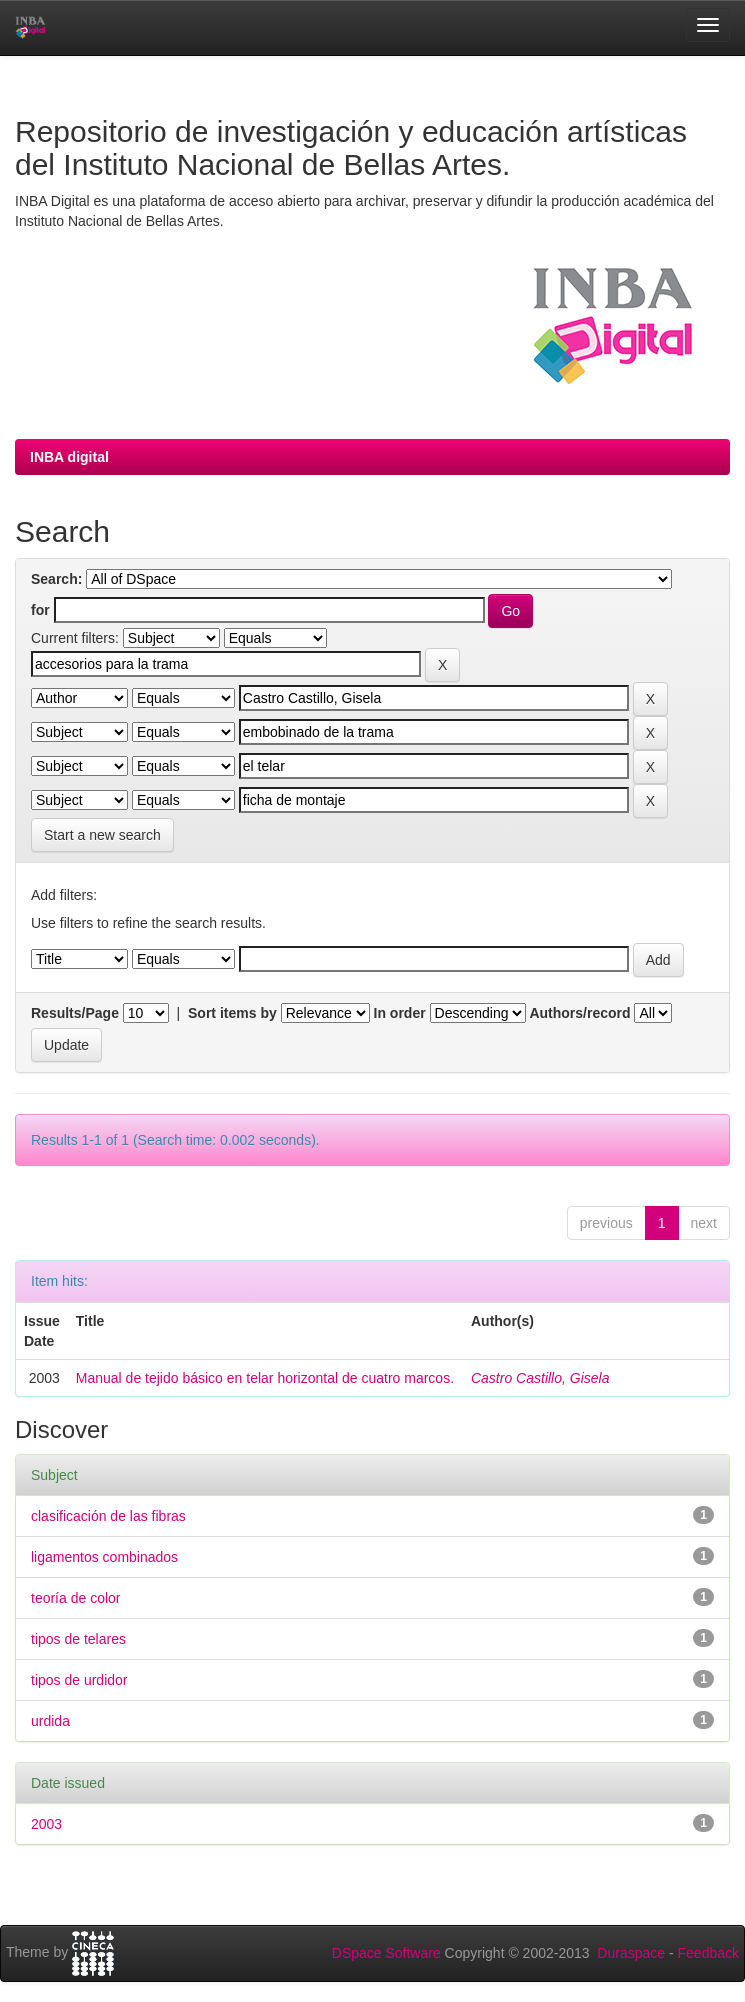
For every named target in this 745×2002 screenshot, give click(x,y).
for (40, 610)
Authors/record (579, 1013)
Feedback (708, 1953)
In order (400, 1013)
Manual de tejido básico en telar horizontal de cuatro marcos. (265, 1378)
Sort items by (232, 1013)
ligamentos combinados (104, 1557)
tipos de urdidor (79, 1680)
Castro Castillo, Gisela (540, 1378)
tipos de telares (78, 1639)
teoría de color (76, 1598)
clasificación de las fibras (108, 1516)
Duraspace (631, 1953)
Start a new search (102, 835)
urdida (50, 1721)
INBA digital (69, 457)
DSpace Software (386, 1953)
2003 (46, 1824)
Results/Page (75, 1013)
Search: (56, 579)
